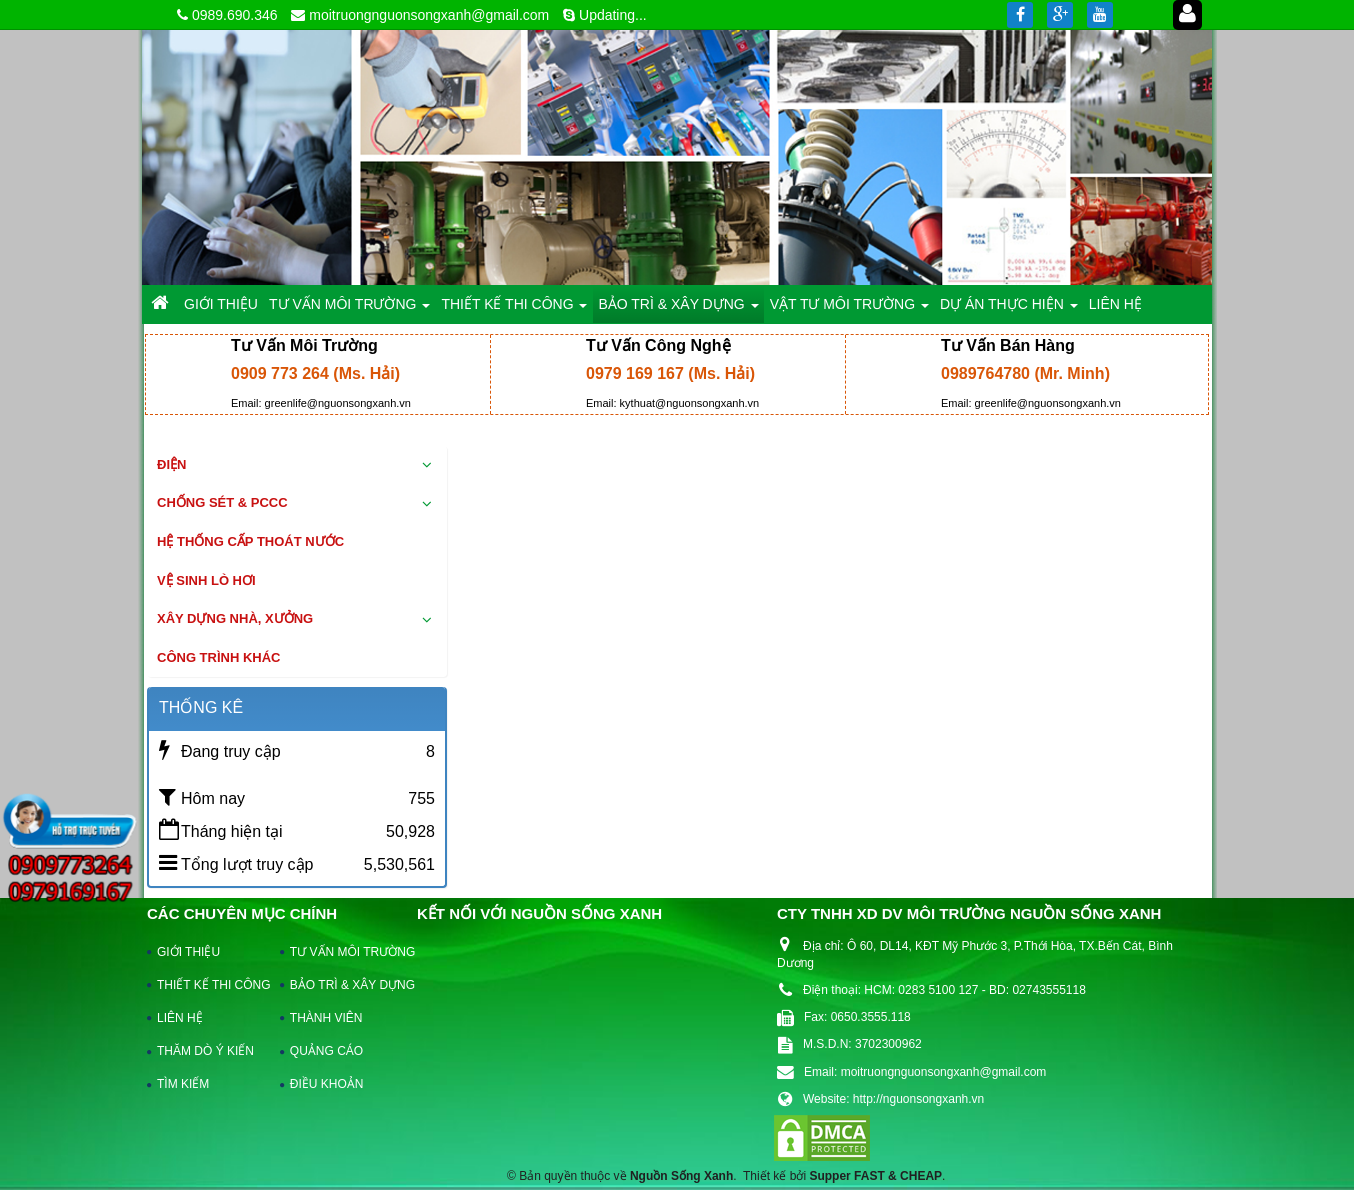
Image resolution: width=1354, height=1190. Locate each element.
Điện (171, 464)
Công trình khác (219, 657)
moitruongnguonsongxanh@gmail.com (429, 15)
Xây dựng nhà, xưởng (235, 618)
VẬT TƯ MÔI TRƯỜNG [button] (849, 309)
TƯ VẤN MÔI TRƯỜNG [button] (349, 309)
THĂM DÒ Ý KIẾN (205, 1051)
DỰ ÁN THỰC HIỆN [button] (1009, 309)
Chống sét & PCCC (222, 502)
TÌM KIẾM (183, 1084)
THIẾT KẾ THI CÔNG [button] (514, 309)
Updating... (613, 15)
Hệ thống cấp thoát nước (250, 541)
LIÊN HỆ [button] (1115, 304)
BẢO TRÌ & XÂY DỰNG (343, 985)
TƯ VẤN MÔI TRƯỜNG (343, 952)
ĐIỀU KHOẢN (327, 1084)
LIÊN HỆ (180, 1018)
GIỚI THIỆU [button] (221, 304)
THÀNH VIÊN (326, 1018)
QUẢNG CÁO (326, 1051)
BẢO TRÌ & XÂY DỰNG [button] (678, 309)
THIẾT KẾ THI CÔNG (209, 985)
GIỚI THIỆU (188, 952)
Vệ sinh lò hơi (206, 580)
